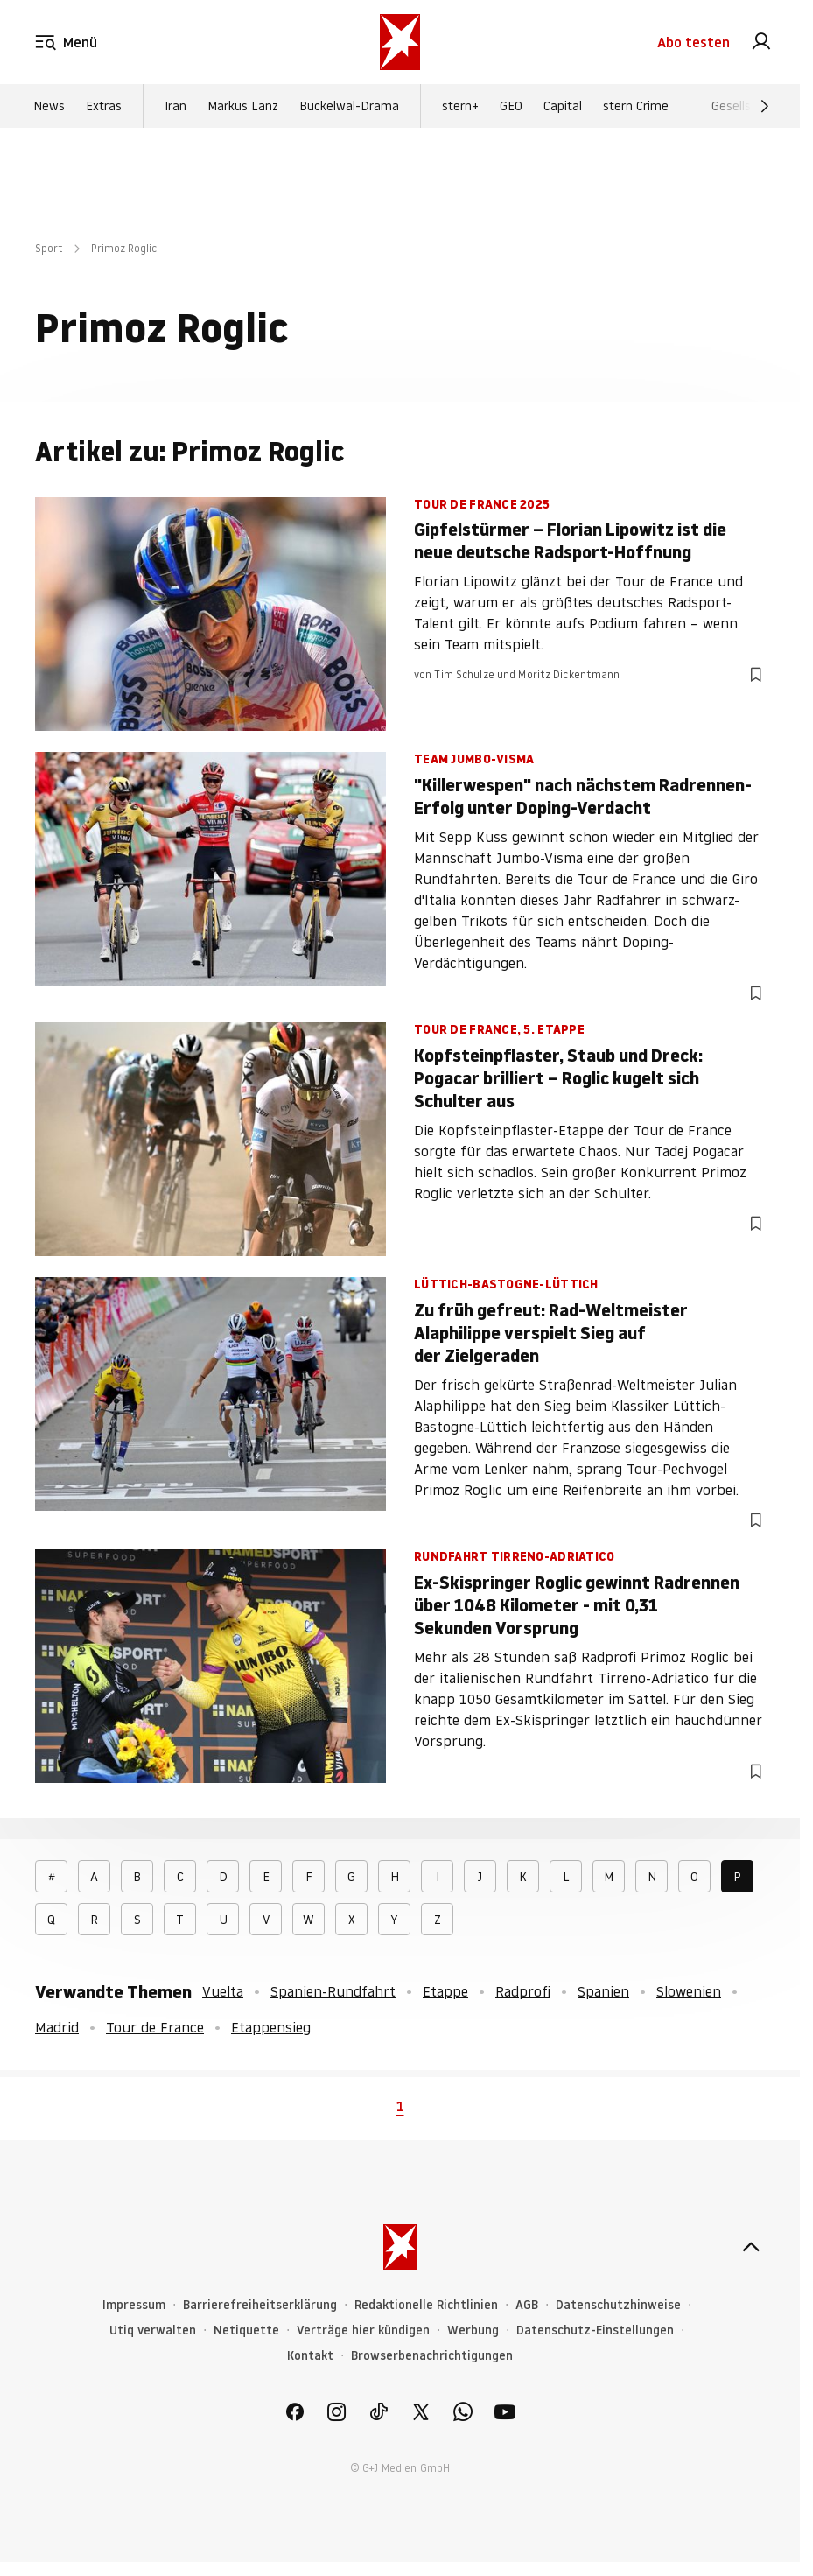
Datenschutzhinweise (618, 2305)
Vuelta (222, 1991)
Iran (175, 106)
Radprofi (522, 1991)
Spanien (603, 1991)
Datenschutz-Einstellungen (595, 2330)
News (49, 106)
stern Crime (636, 106)
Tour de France (155, 2027)
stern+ (460, 106)
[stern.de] (400, 42)
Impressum (133, 2305)
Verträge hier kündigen (363, 2330)
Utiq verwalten (152, 2330)
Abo (693, 42)
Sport (49, 248)
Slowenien (688, 1991)
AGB (526, 2305)
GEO (511, 106)
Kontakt (310, 2355)
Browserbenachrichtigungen (432, 2355)
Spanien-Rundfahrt (333, 1991)
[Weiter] (765, 106)
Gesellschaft (746, 106)
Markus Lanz (242, 106)
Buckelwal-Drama (349, 106)
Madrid (57, 2027)
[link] (761, 42)
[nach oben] (751, 2247)
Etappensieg (271, 2027)
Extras (104, 106)
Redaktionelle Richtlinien (426, 2305)
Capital (562, 106)
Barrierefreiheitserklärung (260, 2305)
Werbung (473, 2330)
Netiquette (246, 2330)
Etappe (445, 1991)
